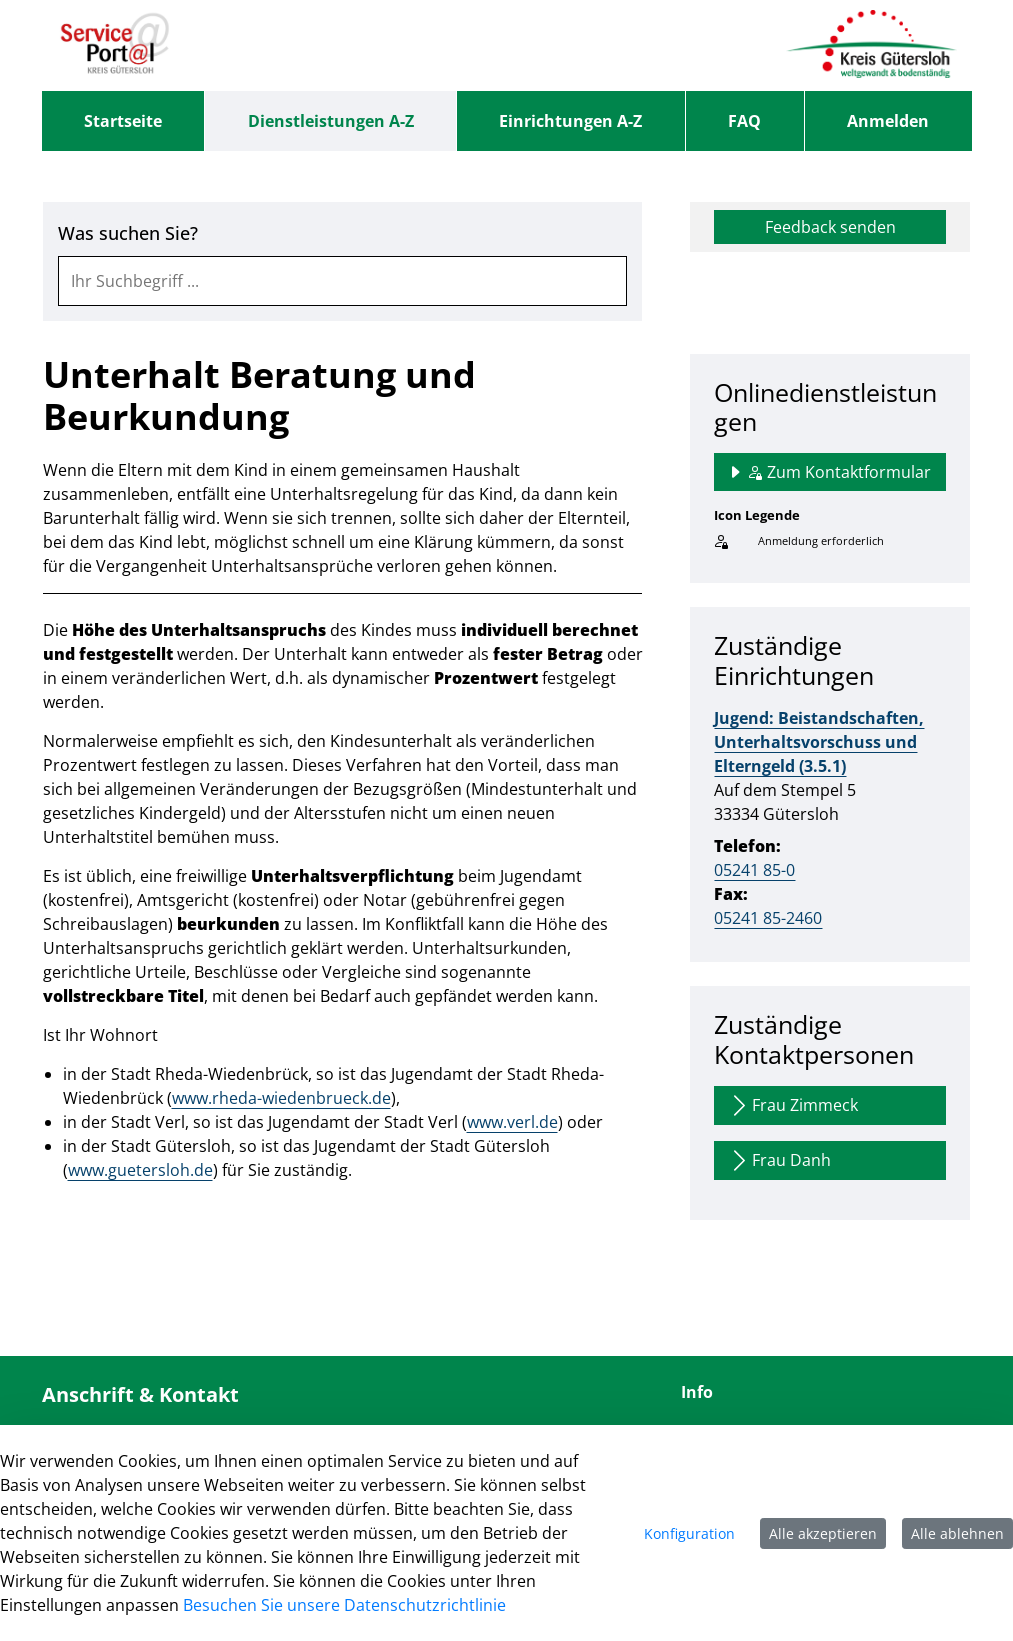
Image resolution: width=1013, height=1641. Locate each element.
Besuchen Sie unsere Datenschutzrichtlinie (344, 1605)
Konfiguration (689, 1533)
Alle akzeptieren (823, 1533)
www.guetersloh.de (140, 1170)
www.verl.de (512, 1122)
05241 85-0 (754, 870)
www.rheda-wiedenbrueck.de (281, 1098)
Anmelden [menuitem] (888, 121)
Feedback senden (830, 227)
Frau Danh (779, 1160)
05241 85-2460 (768, 918)
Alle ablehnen (957, 1533)
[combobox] (343, 281)
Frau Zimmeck (792, 1105)
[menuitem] (123, 121)
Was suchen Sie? (128, 233)
